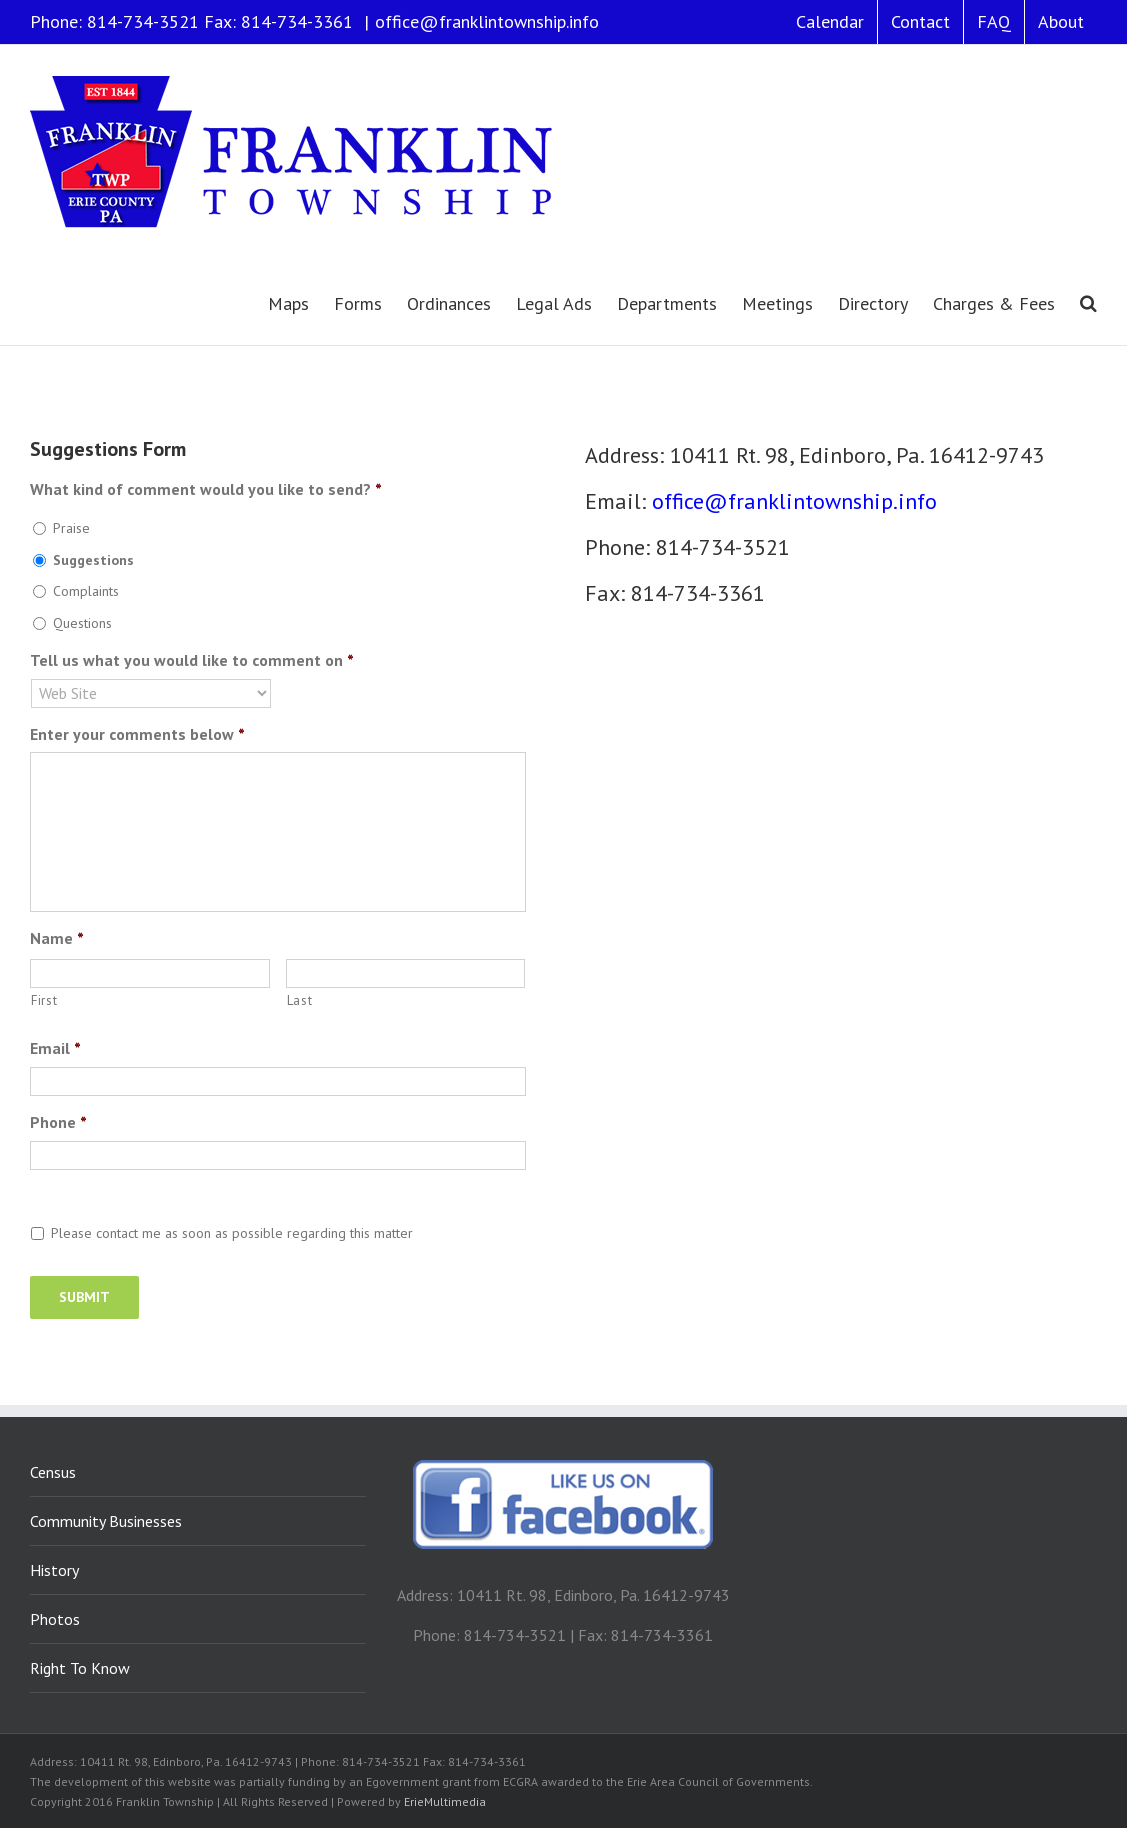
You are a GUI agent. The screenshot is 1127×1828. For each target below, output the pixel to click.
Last (300, 1000)
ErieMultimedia (445, 1801)
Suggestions (93, 560)
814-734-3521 (143, 21)
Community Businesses (106, 1521)
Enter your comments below (137, 734)
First (44, 1000)
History (54, 1570)
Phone (58, 1122)
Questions (82, 623)
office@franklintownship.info (487, 21)
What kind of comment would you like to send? (206, 489)
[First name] (150, 973)
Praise (71, 528)
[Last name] (406, 973)
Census (53, 1472)
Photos (55, 1619)
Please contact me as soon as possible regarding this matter (232, 1233)
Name (57, 938)
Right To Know (80, 1668)
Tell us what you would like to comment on (192, 660)
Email (55, 1048)
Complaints (86, 591)
